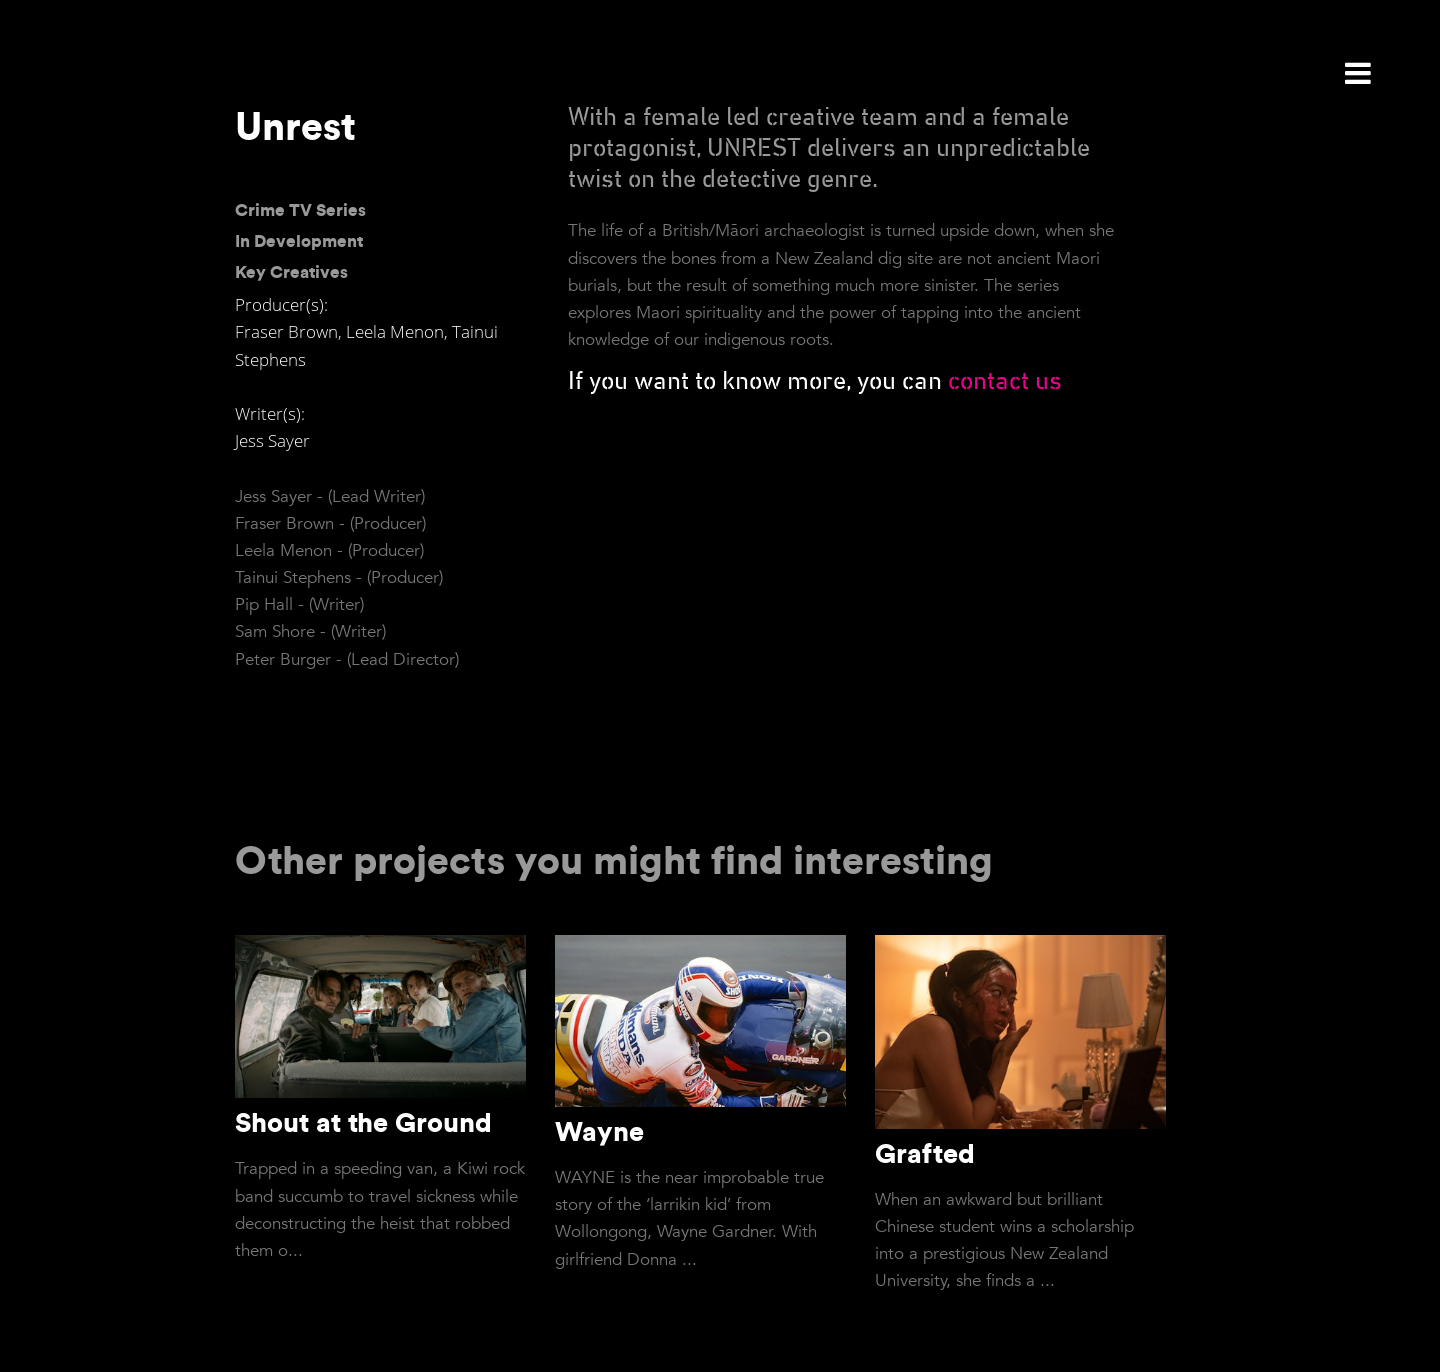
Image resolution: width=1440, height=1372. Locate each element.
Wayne (599, 1131)
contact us (1005, 382)
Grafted (925, 1153)
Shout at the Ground (363, 1122)
